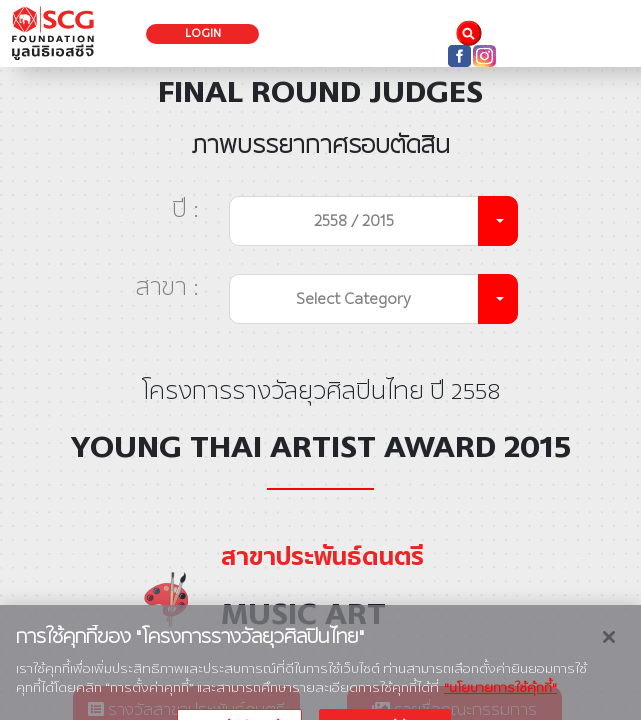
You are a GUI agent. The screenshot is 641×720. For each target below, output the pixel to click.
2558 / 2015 (354, 220)
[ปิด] (609, 645)
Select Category (353, 298)
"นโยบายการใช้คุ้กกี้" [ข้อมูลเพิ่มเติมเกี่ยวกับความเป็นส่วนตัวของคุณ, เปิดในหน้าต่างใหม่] (500, 697)
